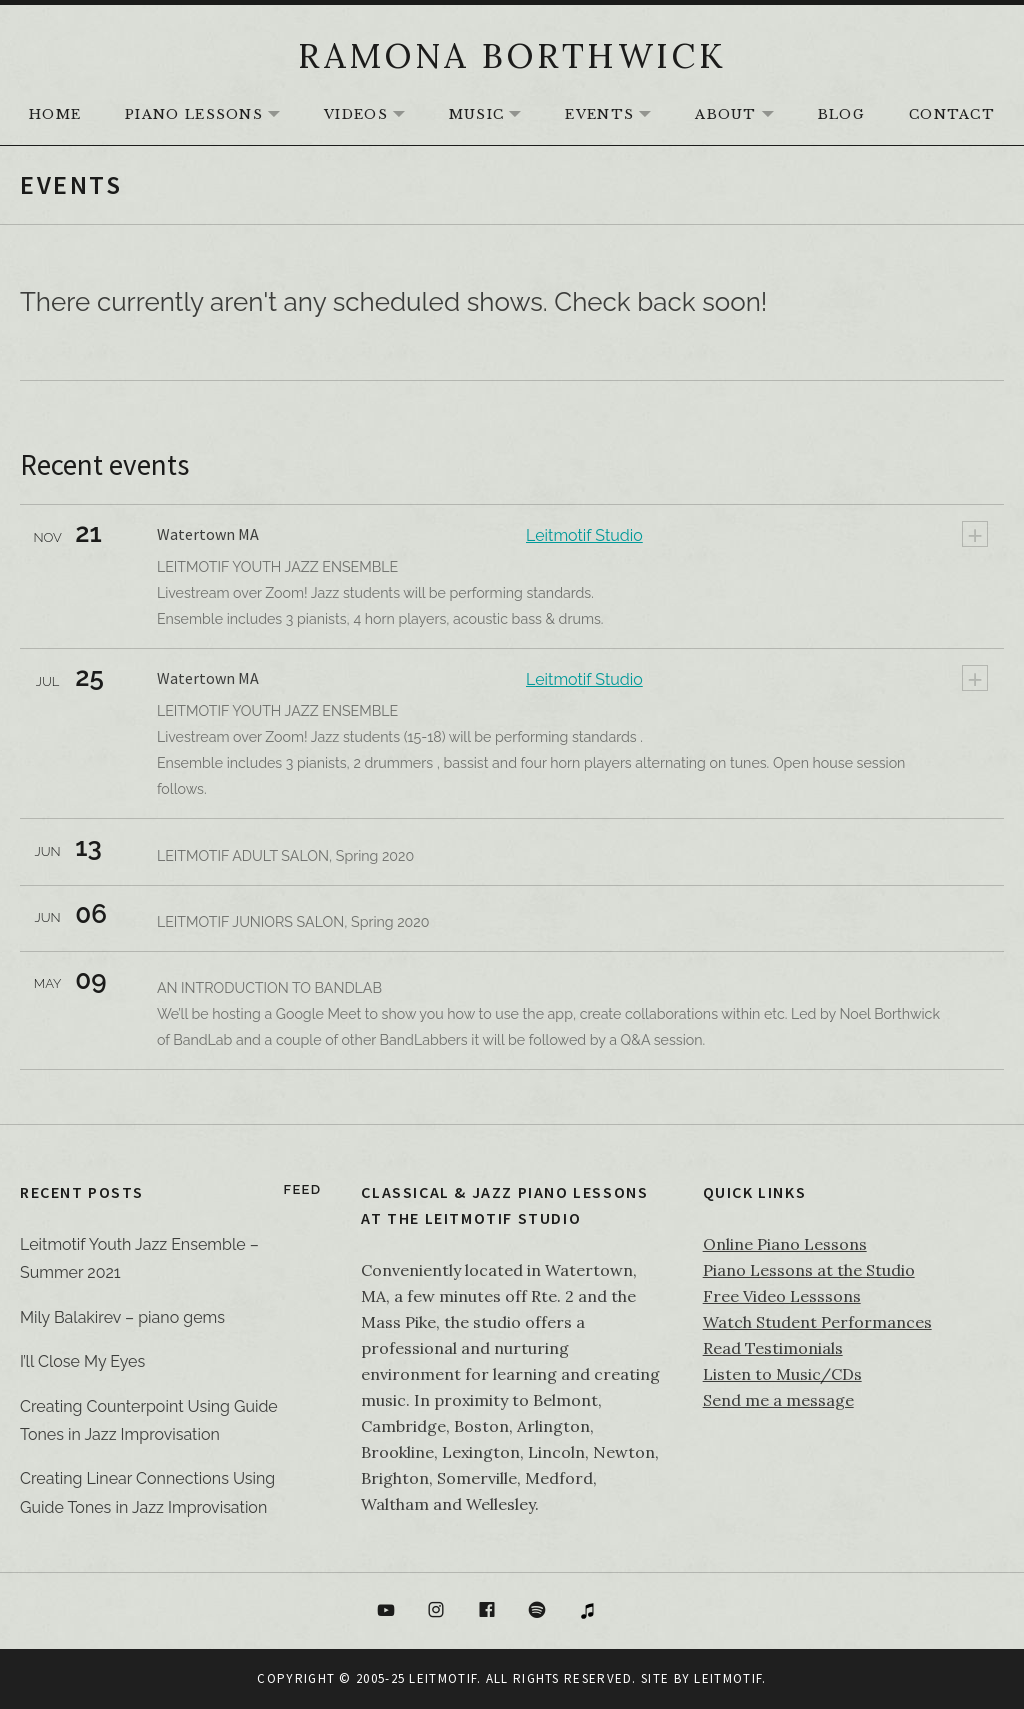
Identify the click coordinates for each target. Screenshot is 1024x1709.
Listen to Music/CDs (782, 1374)
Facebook (487, 1611)
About (744, 115)
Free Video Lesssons (782, 1296)
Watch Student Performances (817, 1322)
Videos (374, 115)
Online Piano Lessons (785, 1244)
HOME (55, 114)
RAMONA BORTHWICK (512, 55)
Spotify (538, 1611)
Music (495, 115)
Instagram (436, 1611)
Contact (952, 114)
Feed (303, 1189)
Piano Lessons (212, 115)
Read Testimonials (773, 1348)
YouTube (386, 1611)
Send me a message (778, 1400)
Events (618, 115)
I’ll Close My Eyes (82, 1361)
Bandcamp (639, 1611)
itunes (588, 1611)
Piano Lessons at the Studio (809, 1270)
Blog (841, 114)
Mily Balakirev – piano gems (122, 1317)
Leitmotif (728, 1678)
